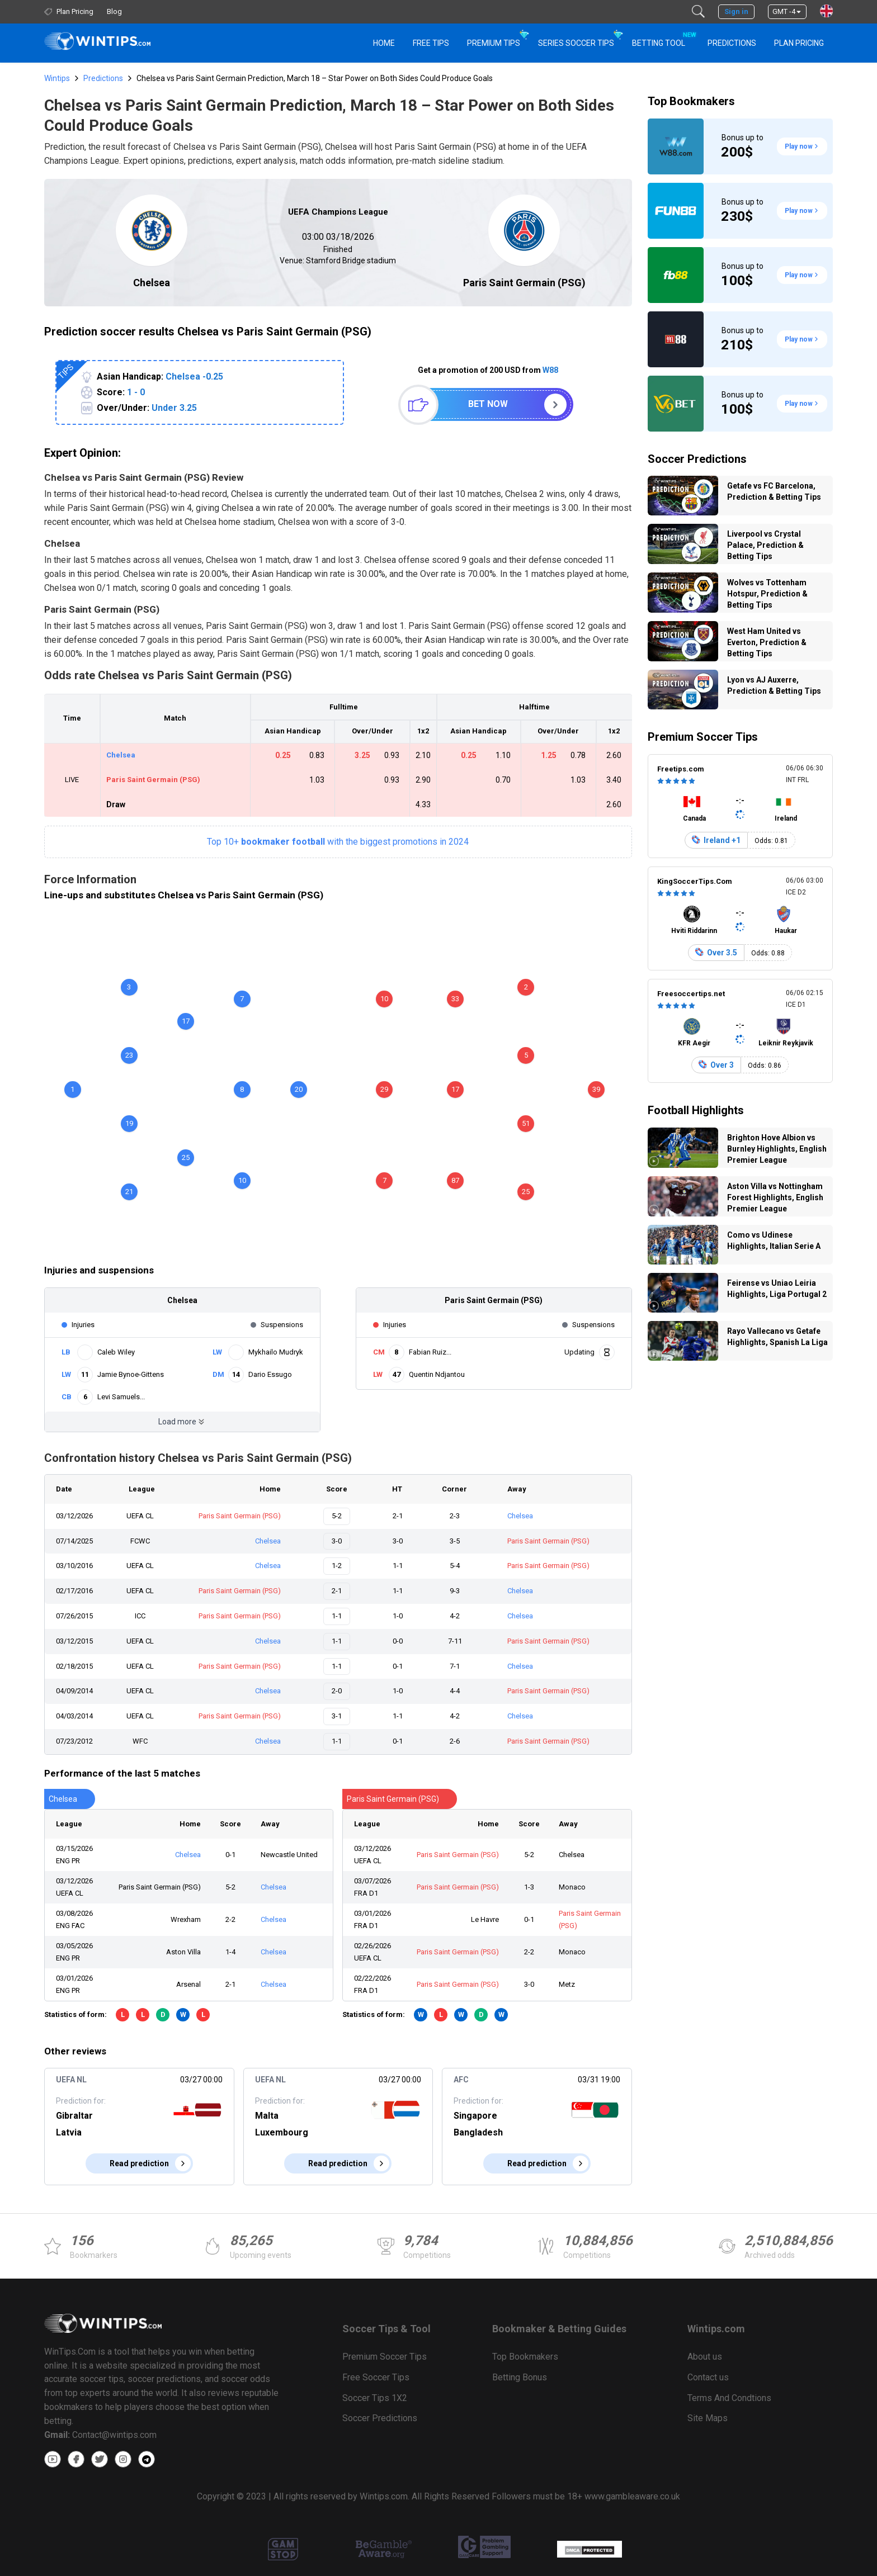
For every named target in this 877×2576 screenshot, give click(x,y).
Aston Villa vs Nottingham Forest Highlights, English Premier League (775, 1197)
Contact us (708, 2377)
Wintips (57, 78)
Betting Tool (663, 38)
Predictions (103, 78)
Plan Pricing (799, 43)
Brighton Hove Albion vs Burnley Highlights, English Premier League (777, 1148)
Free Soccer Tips (375, 2377)
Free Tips (431, 43)
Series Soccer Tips (576, 43)
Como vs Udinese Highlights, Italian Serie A (774, 1240)
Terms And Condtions (729, 2398)
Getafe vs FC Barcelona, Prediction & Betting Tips (774, 491)
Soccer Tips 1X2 (374, 2398)
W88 (550, 370)
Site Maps (707, 2418)
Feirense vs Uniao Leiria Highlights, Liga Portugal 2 (777, 1288)
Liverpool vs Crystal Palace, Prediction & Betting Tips (765, 545)
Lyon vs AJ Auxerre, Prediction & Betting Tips (774, 685)
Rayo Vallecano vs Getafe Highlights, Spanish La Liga (777, 1337)
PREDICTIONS (732, 43)
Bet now (488, 404)
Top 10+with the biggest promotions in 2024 (338, 841)
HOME (384, 43)
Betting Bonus (519, 2377)
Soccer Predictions (697, 459)
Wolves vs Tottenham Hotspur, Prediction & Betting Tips (767, 593)
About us (704, 2356)
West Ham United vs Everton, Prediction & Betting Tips (767, 642)
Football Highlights (696, 1110)
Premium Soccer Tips (703, 737)
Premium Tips (493, 43)
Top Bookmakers (691, 101)
